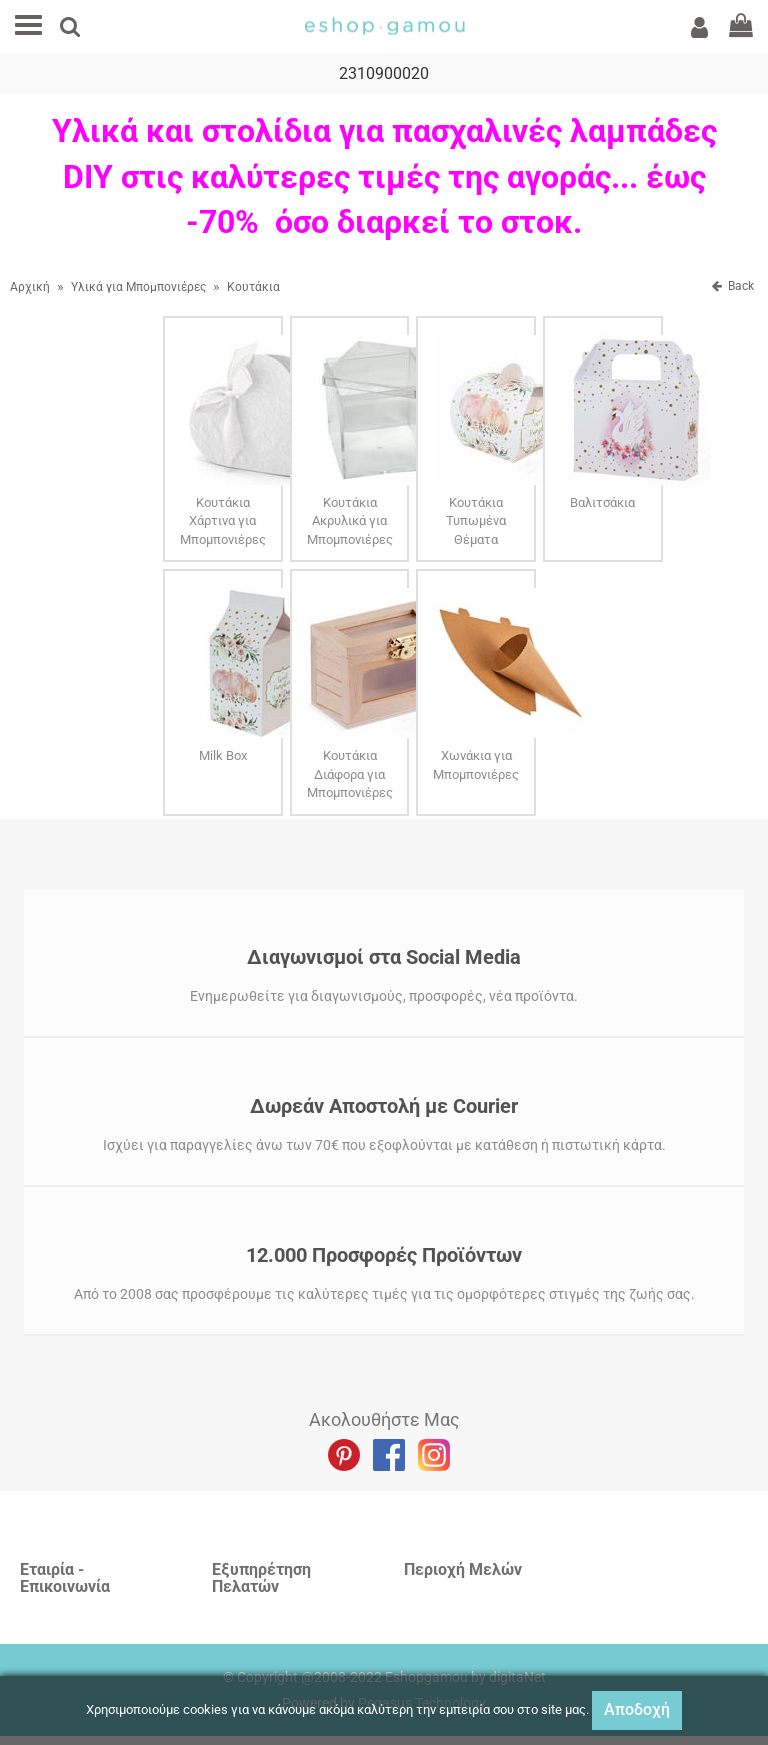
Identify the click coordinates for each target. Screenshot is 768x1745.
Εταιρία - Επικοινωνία (65, 1579)
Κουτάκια (253, 288)
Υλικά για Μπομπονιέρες (138, 288)
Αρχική (30, 288)
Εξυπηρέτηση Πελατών (261, 1579)
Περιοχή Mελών (463, 1570)
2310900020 (384, 74)
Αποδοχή (637, 1709)
